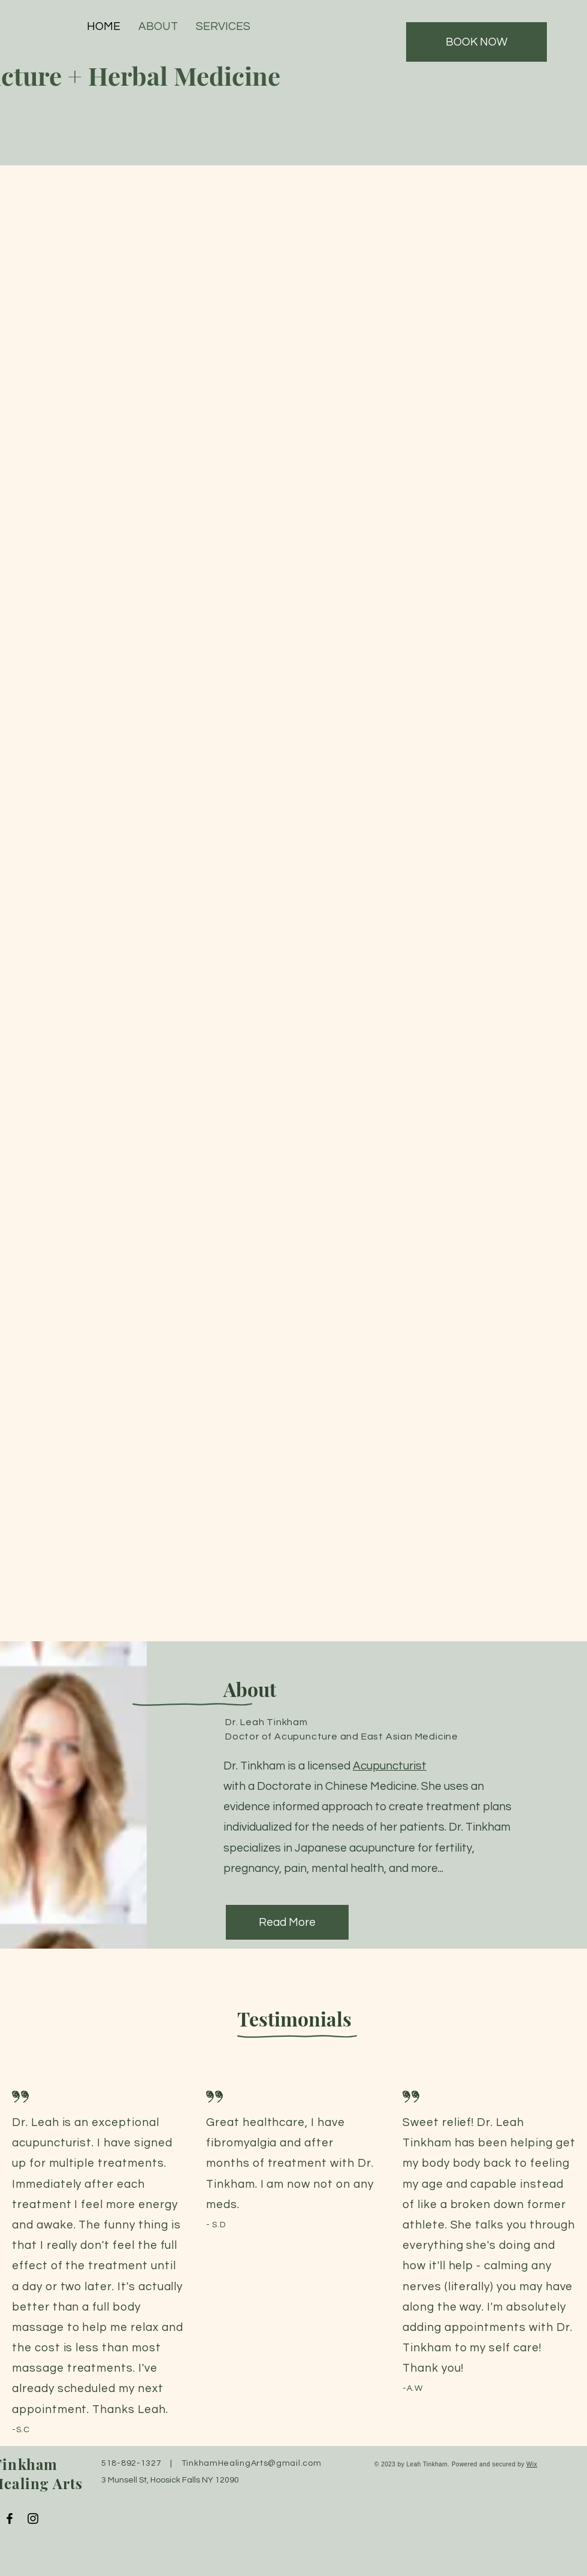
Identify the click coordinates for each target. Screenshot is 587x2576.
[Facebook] (9, 2518)
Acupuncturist (389, 1766)
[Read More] (287, 1922)
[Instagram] (33, 2518)
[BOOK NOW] (476, 42)
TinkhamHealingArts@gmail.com (251, 2463)
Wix (532, 2464)
